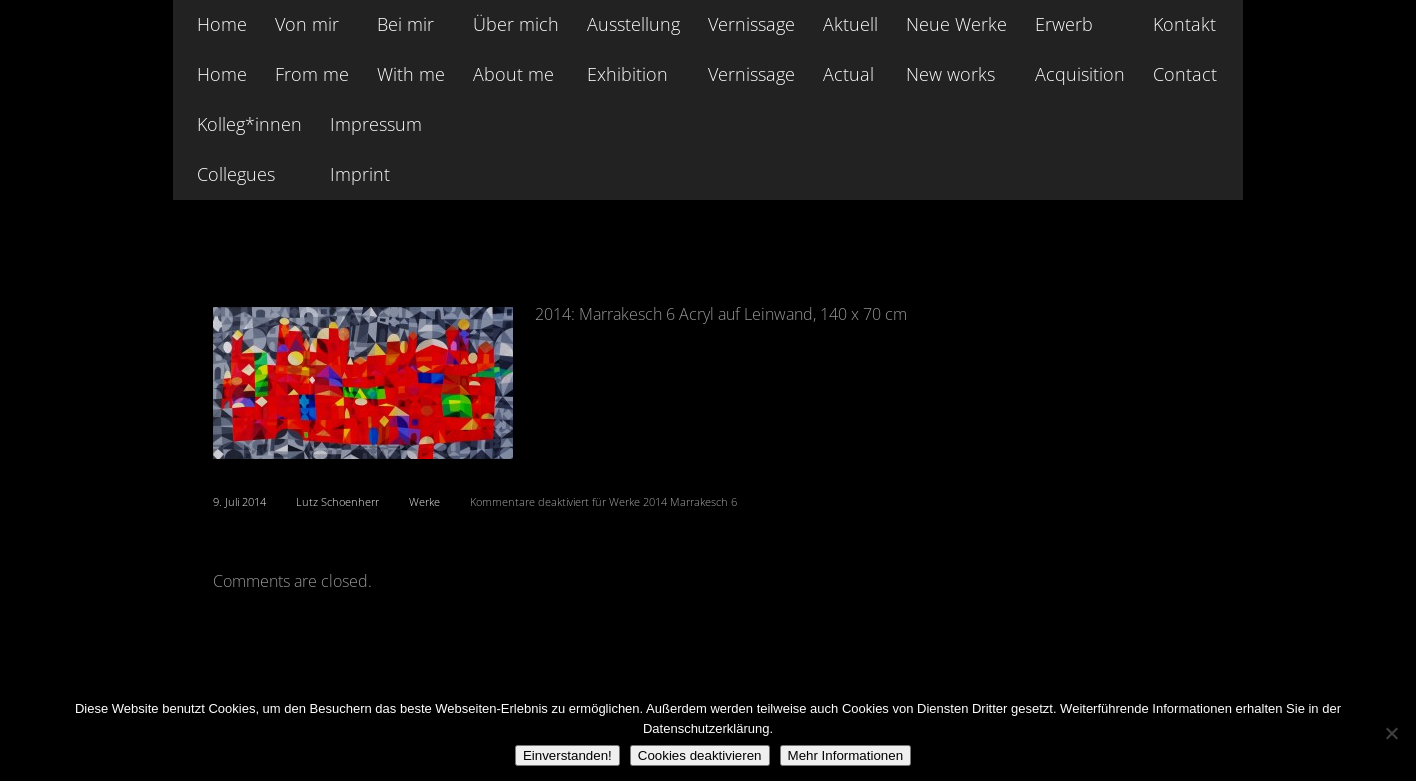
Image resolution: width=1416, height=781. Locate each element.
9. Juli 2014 (239, 501)
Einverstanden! (567, 755)
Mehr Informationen (846, 755)
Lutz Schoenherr (337, 501)
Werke (424, 501)
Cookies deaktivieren (700, 755)
